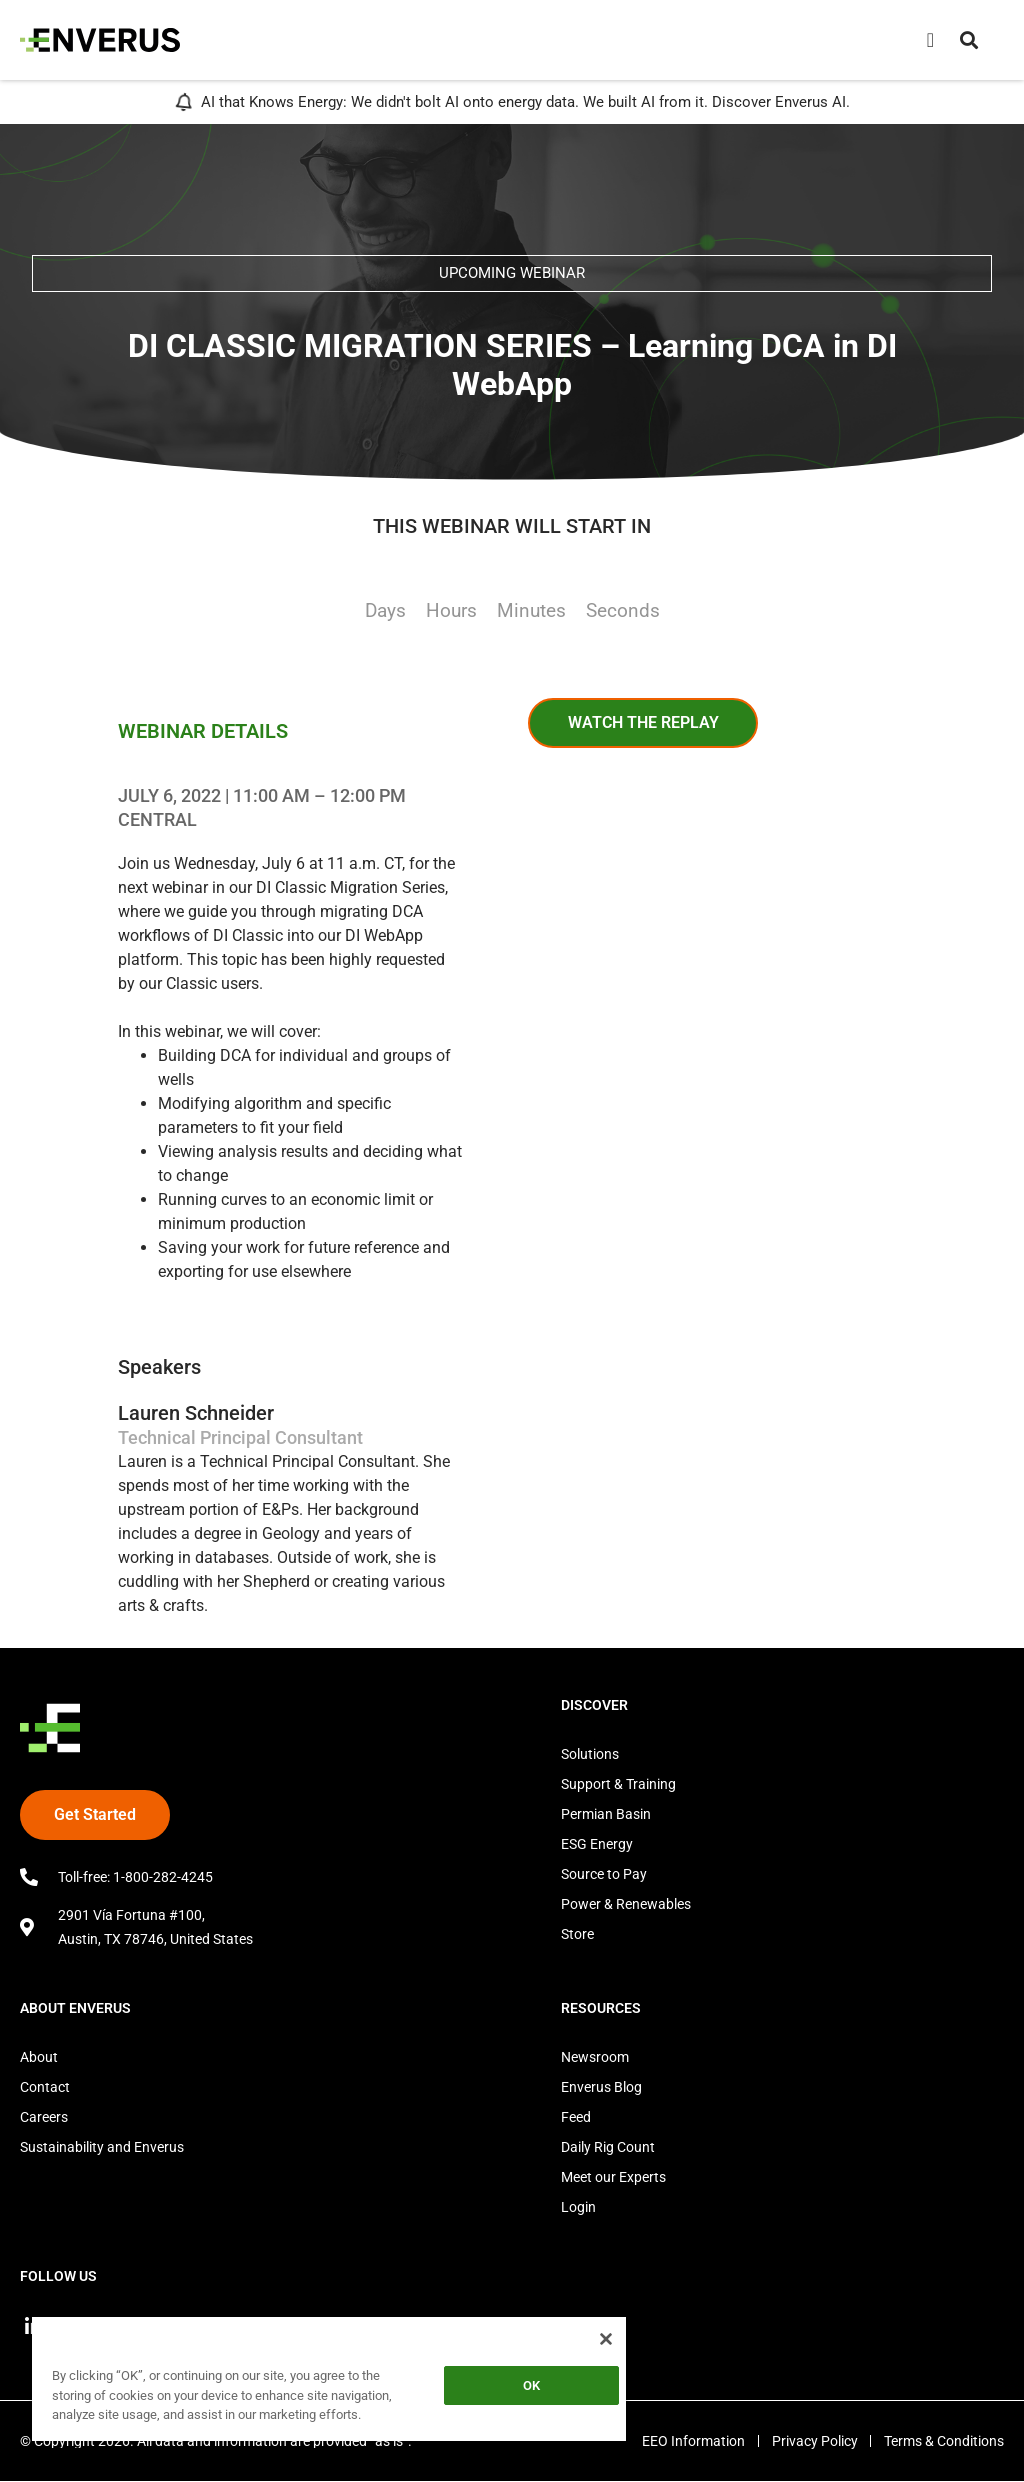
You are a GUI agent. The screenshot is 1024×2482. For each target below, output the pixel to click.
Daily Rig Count (608, 2147)
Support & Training (618, 1784)
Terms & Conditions (944, 2442)
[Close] (606, 2339)
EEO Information (684, 2442)
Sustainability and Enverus (102, 2147)
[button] (969, 40)
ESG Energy (597, 1844)
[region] (329, 2382)
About (39, 2057)
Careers (44, 2117)
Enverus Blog (601, 2087)
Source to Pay (604, 1874)
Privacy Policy (810, 2442)
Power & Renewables (626, 1904)
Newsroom (595, 2057)
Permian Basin (606, 1814)
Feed (576, 2117)
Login (578, 2207)
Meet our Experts (613, 2177)
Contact (45, 2087)
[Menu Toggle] (930, 40)
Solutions (590, 1754)
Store (577, 1934)
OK (531, 2385)
